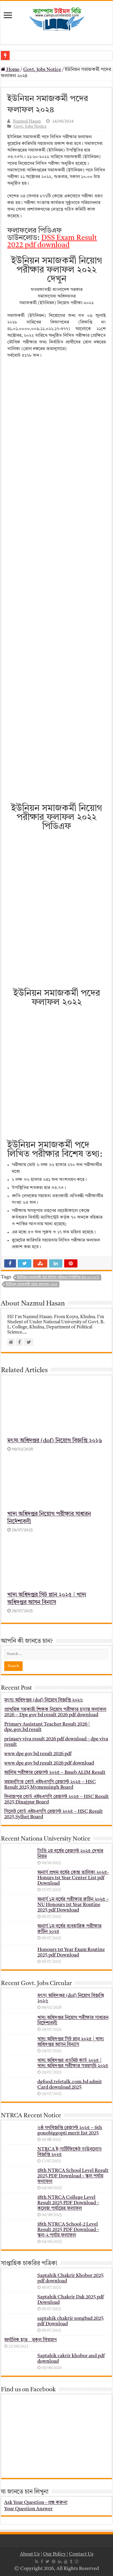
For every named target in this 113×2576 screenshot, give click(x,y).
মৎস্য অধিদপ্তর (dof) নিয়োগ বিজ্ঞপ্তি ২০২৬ (54, 1441)
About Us (30, 2554)
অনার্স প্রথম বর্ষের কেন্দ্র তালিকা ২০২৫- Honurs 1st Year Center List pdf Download (73, 1878)
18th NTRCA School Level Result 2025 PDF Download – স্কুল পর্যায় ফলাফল (72, 2176)
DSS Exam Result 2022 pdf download (52, 241)
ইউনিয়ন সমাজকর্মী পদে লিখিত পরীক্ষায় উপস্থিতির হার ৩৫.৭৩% (58, 1277)
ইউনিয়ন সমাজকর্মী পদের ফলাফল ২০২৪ (31, 1284)
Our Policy (55, 2554)
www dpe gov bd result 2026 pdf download (49, 1763)
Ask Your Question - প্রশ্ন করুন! (35, 2502)
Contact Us (81, 2554)
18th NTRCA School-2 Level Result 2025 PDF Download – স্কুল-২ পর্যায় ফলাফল (68, 2230)
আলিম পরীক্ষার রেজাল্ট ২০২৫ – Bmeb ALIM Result (54, 1772)
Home (10, 69)
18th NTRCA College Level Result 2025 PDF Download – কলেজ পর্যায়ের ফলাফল (68, 2203)
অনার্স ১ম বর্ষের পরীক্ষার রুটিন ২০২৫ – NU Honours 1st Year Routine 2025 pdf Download (73, 1905)
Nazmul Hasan (27, 121)
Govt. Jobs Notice (42, 69)
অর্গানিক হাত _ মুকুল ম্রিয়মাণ (30, 2340)
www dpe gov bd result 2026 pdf (37, 1754)
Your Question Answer (28, 2509)
